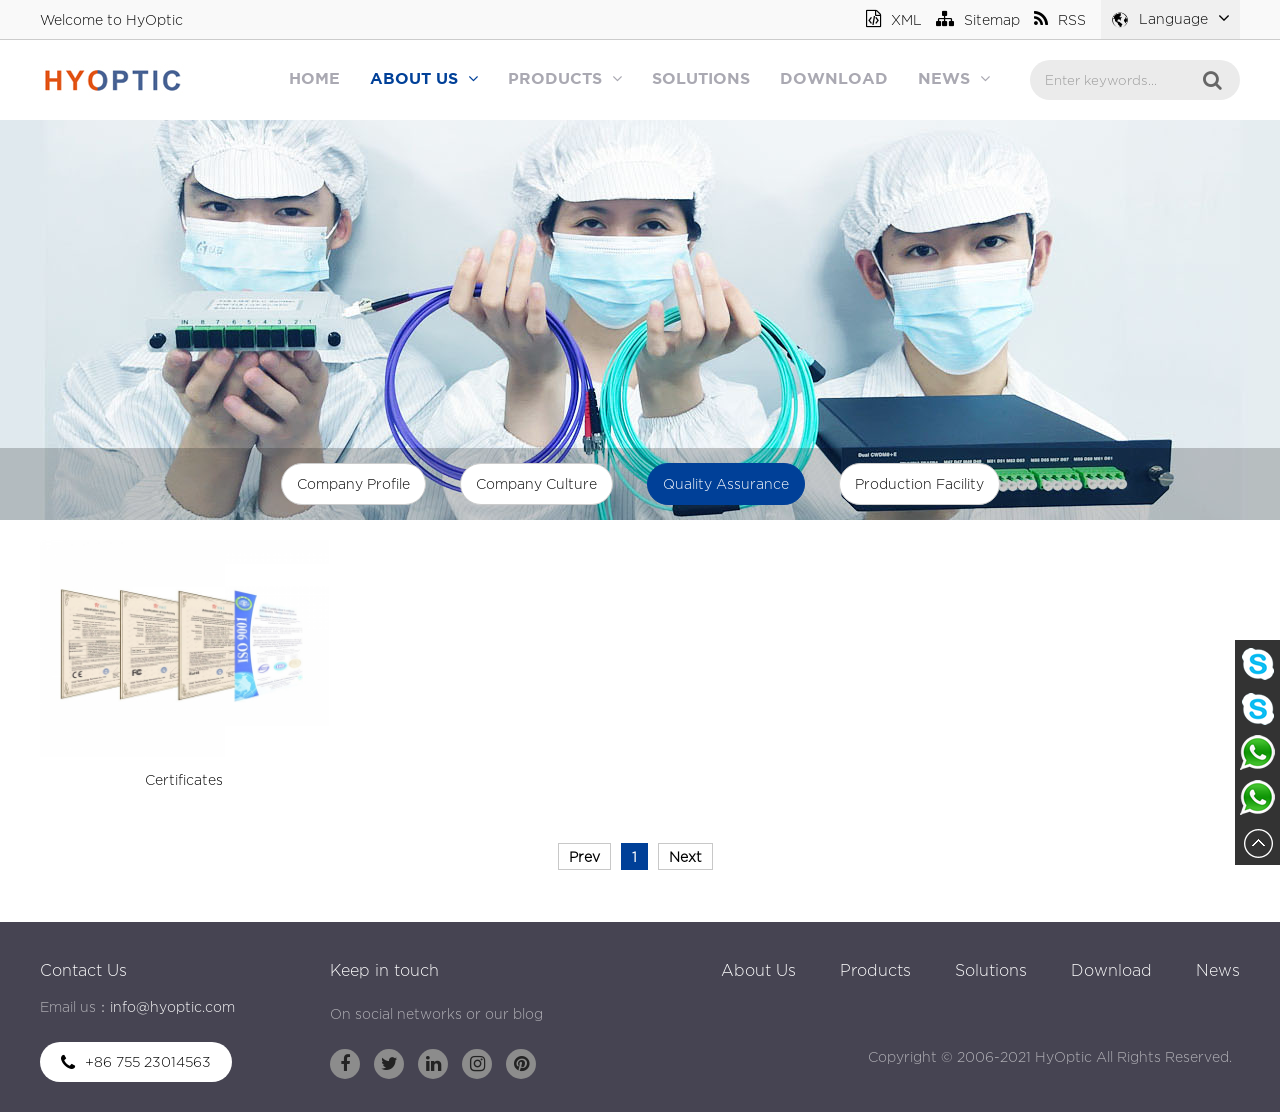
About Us (424, 78)
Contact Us (83, 970)
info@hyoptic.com (172, 1006)
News (954, 78)
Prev (584, 856)
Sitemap (978, 19)
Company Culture (536, 483)
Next (685, 856)
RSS (1060, 19)
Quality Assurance (726, 483)
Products (565, 78)
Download (834, 79)
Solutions (701, 79)
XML (894, 19)
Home (314, 79)
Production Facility (919, 483)
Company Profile (353, 483)
